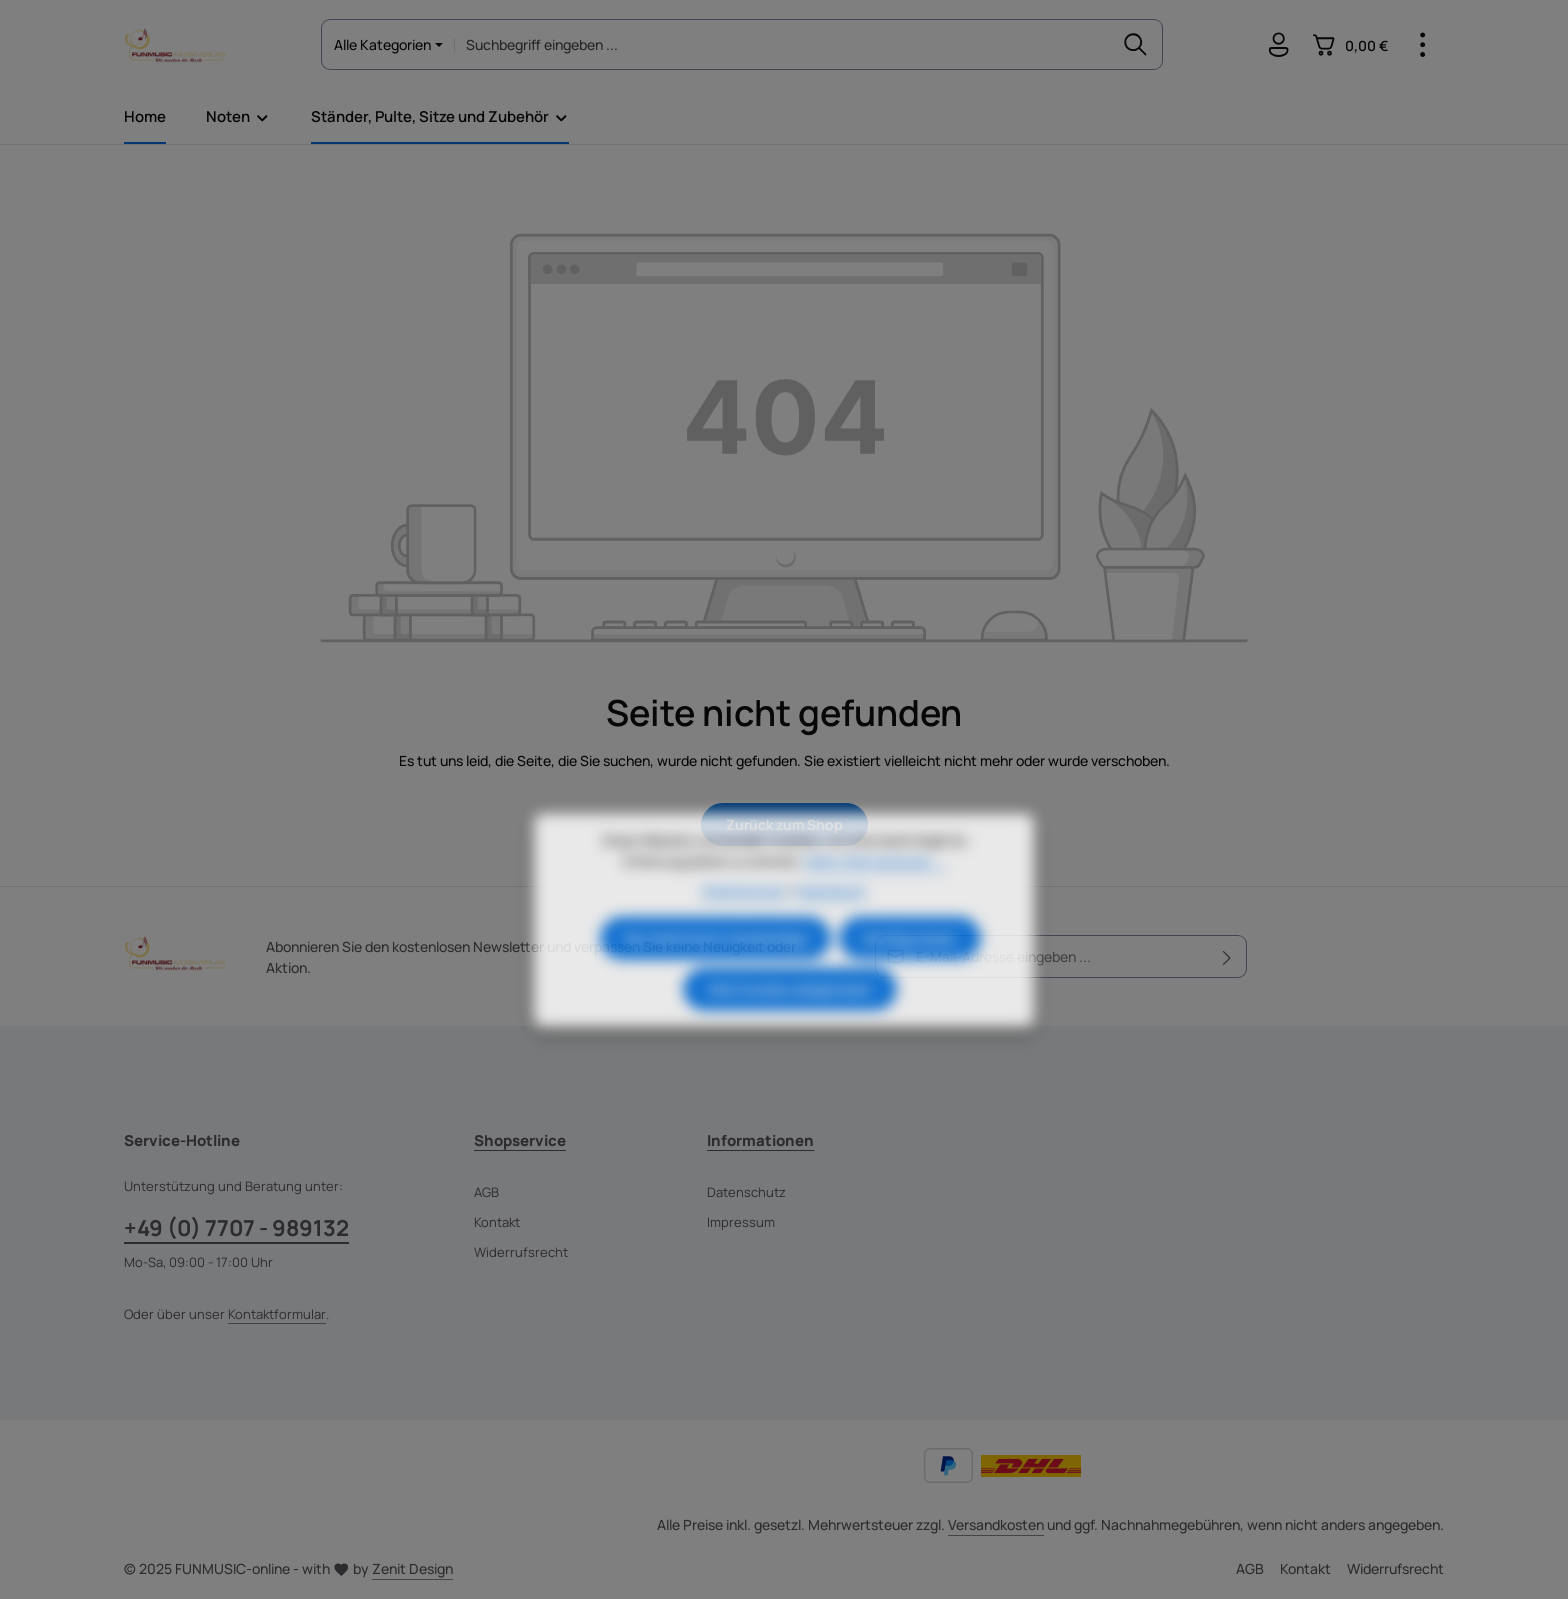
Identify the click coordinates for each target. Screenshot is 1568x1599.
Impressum (741, 1222)
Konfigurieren (910, 975)
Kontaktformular (277, 1314)
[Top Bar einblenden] (1422, 45)
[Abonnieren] (1227, 956)
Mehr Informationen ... (875, 898)
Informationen (760, 1140)
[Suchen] (1135, 44)
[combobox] (781, 44)
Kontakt (497, 1222)
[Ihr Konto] (1278, 45)
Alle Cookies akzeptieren (790, 1026)
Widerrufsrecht (521, 1252)
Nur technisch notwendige (715, 975)
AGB (486, 1192)
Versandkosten (996, 1524)
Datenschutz (746, 1192)
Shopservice (520, 1140)
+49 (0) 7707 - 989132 (236, 1228)
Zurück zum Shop (784, 824)
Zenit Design (412, 1568)
